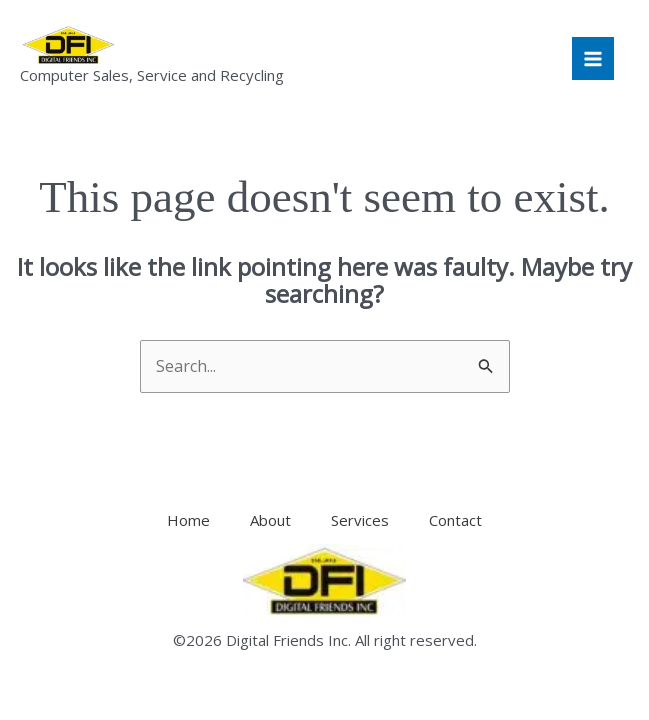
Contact (455, 520)
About (270, 520)
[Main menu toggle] (593, 58)
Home (188, 520)
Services (360, 520)
